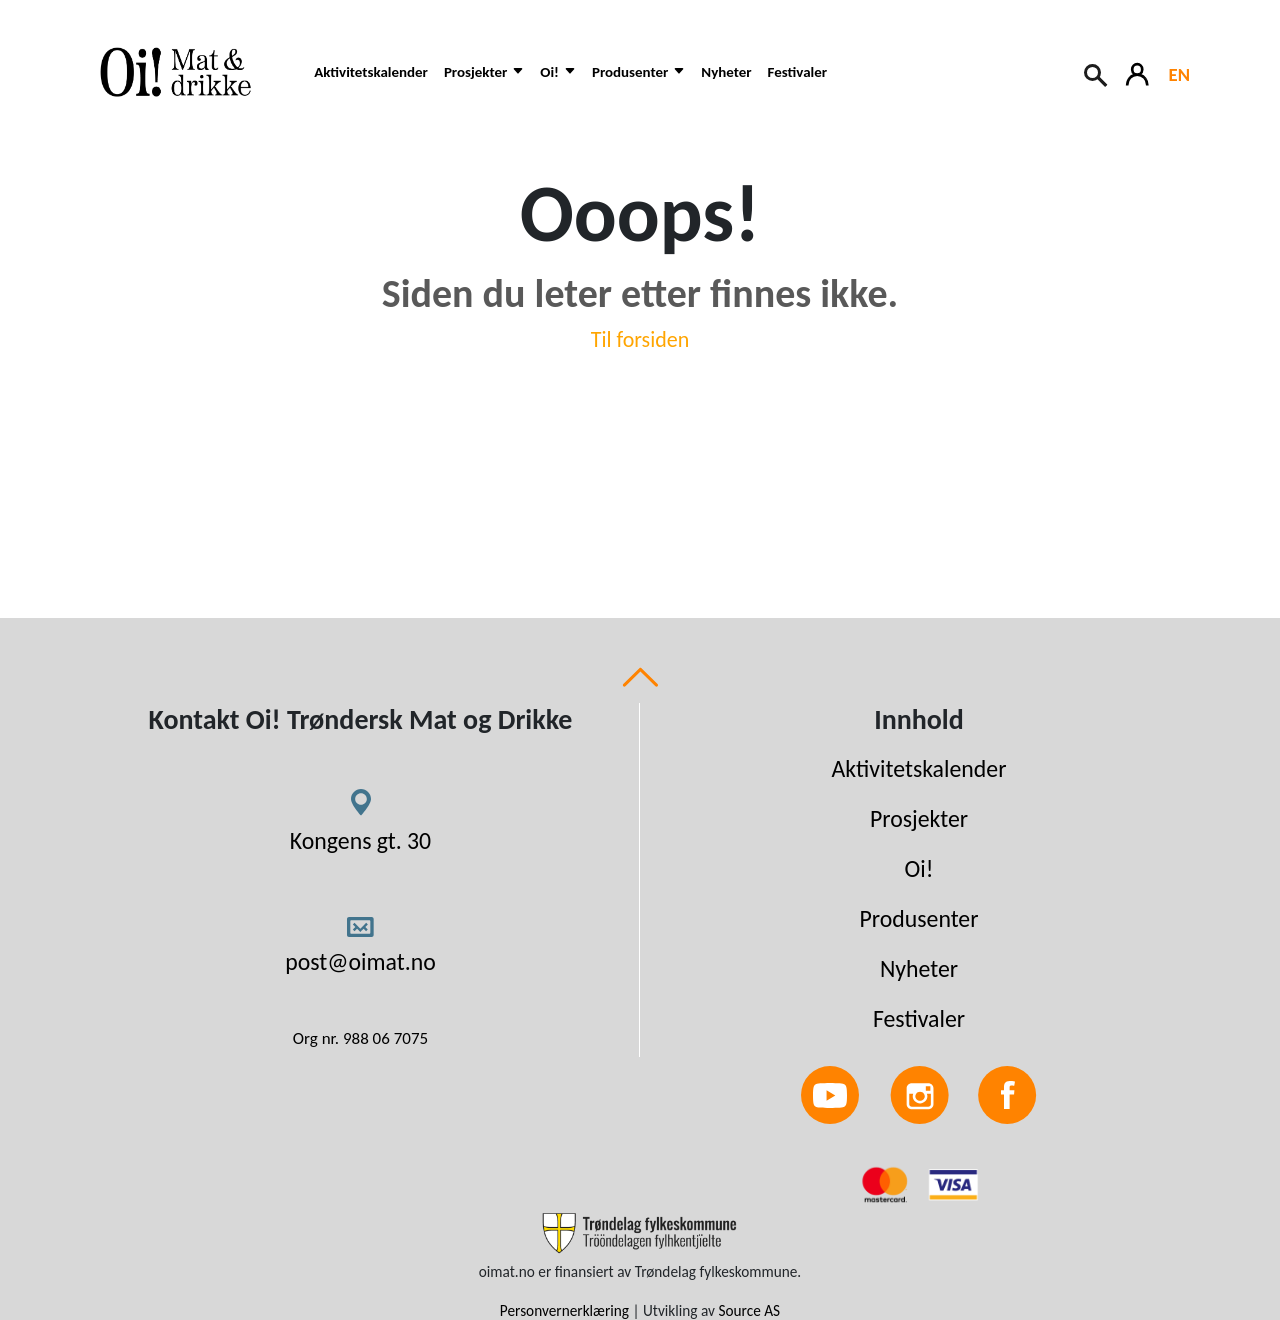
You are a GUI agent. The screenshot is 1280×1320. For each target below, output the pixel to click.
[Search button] (1097, 73)
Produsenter (918, 918)
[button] (484, 82)
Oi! (919, 868)
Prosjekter (919, 818)
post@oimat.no (360, 961)
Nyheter (726, 72)
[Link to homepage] (189, 72)
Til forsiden (640, 339)
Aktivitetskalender (371, 72)
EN (1179, 74)
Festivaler (797, 72)
